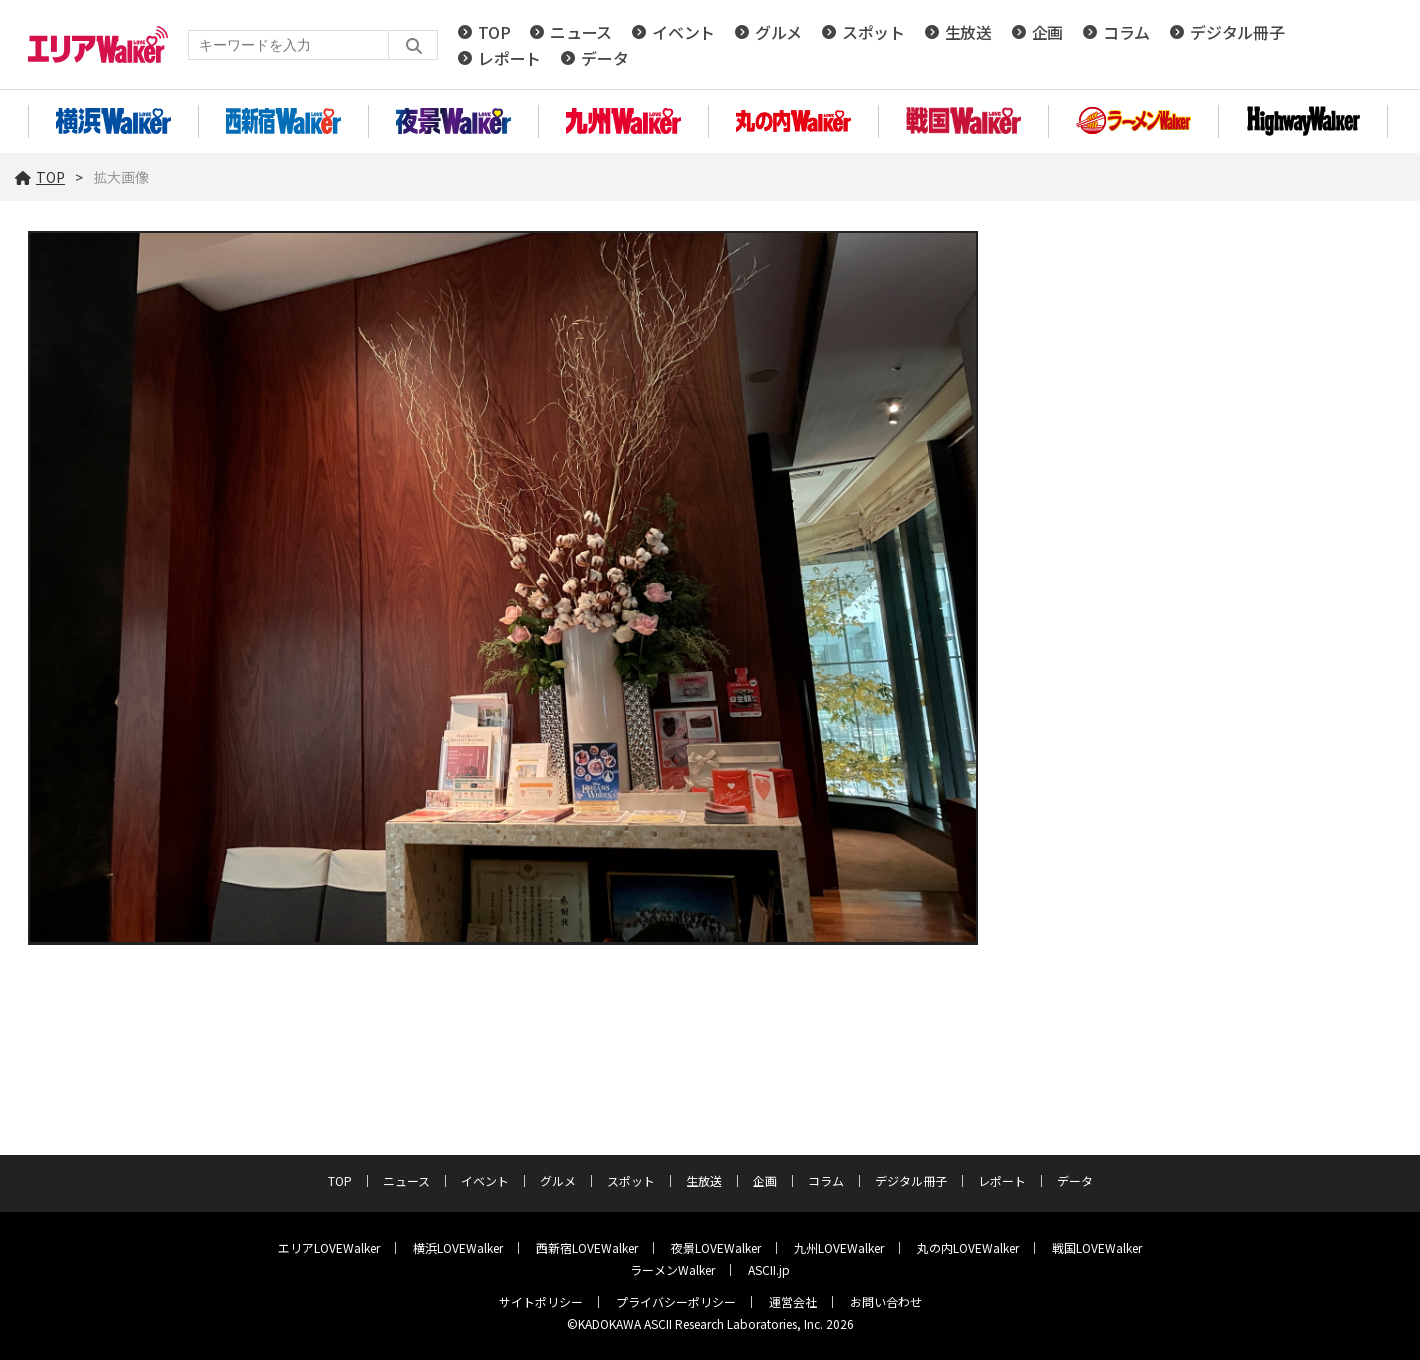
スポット (873, 32)
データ (604, 58)
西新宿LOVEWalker (587, 1247)
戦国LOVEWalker (1097, 1247)
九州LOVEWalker (839, 1247)
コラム (1126, 32)
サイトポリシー (541, 1301)
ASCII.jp (769, 1269)
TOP (494, 32)
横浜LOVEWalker (458, 1247)
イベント (683, 32)
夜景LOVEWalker (716, 1247)
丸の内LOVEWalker (968, 1247)
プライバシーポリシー (676, 1301)
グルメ (778, 32)
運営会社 (793, 1301)
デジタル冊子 (1237, 32)
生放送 (968, 32)
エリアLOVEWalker (329, 1247)
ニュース (581, 32)
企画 (1047, 32)
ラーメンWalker (672, 1269)
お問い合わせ (886, 1301)
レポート (509, 58)
